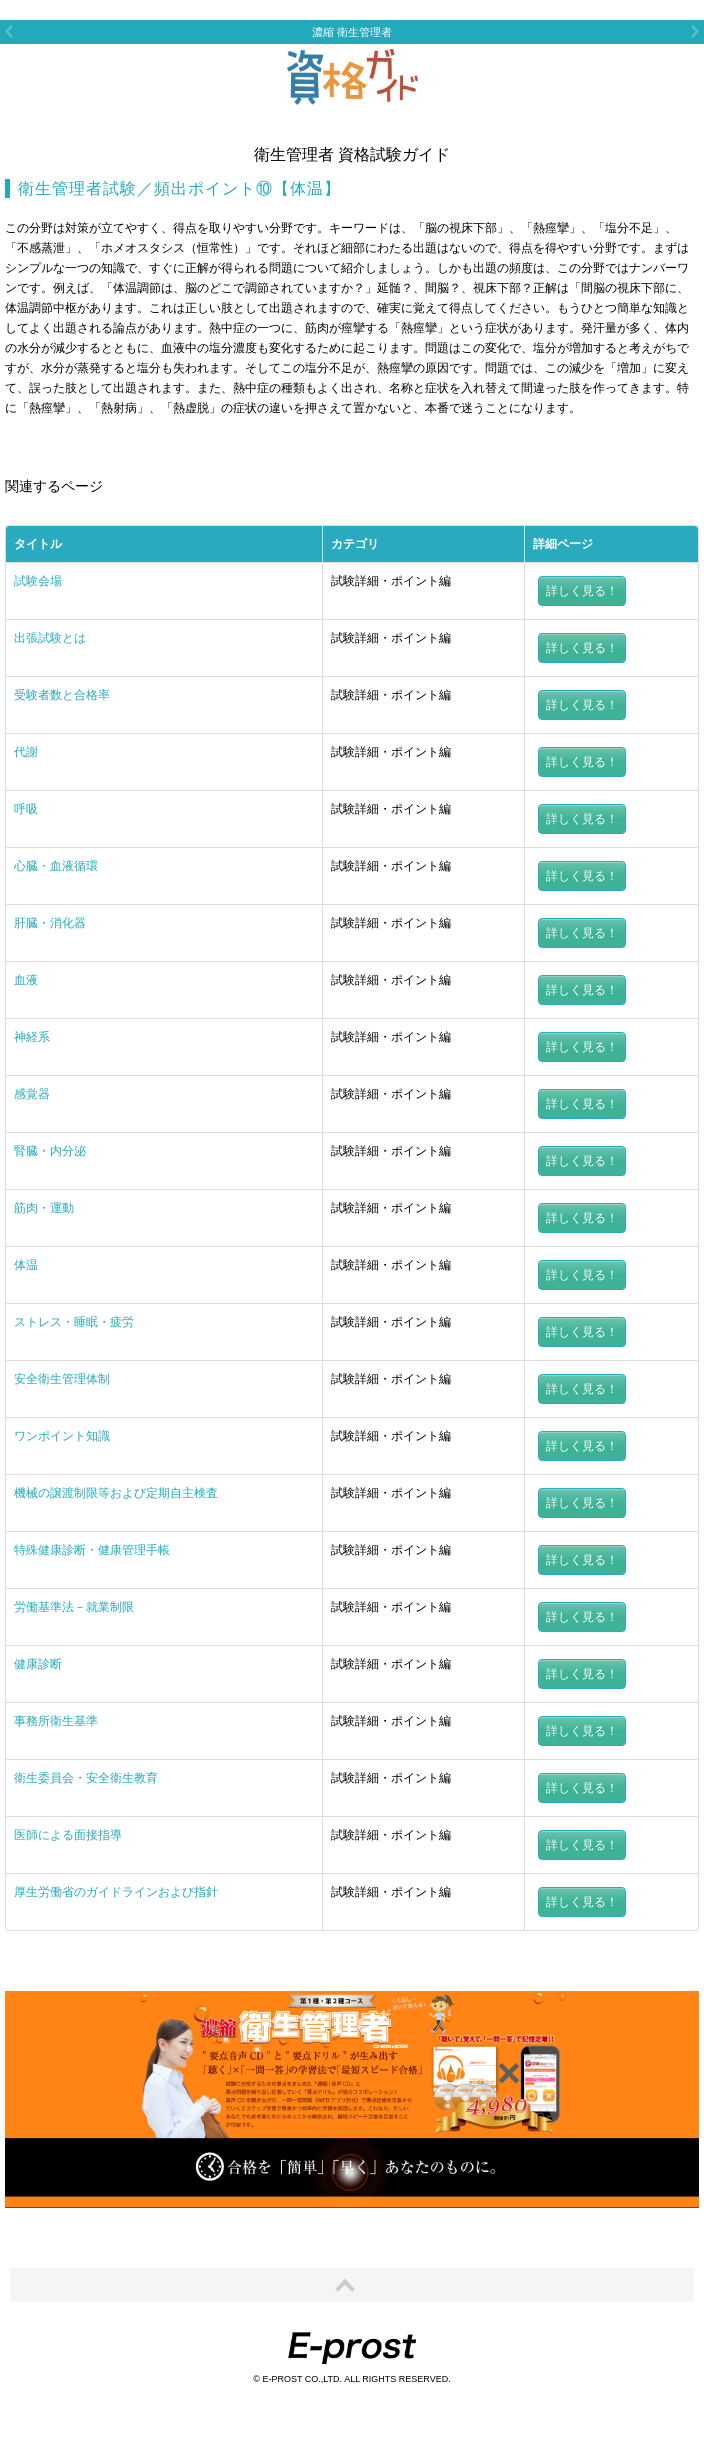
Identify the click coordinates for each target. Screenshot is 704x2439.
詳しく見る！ (582, 591)
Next (695, 31)
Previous (9, 31)
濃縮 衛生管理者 (352, 32)
